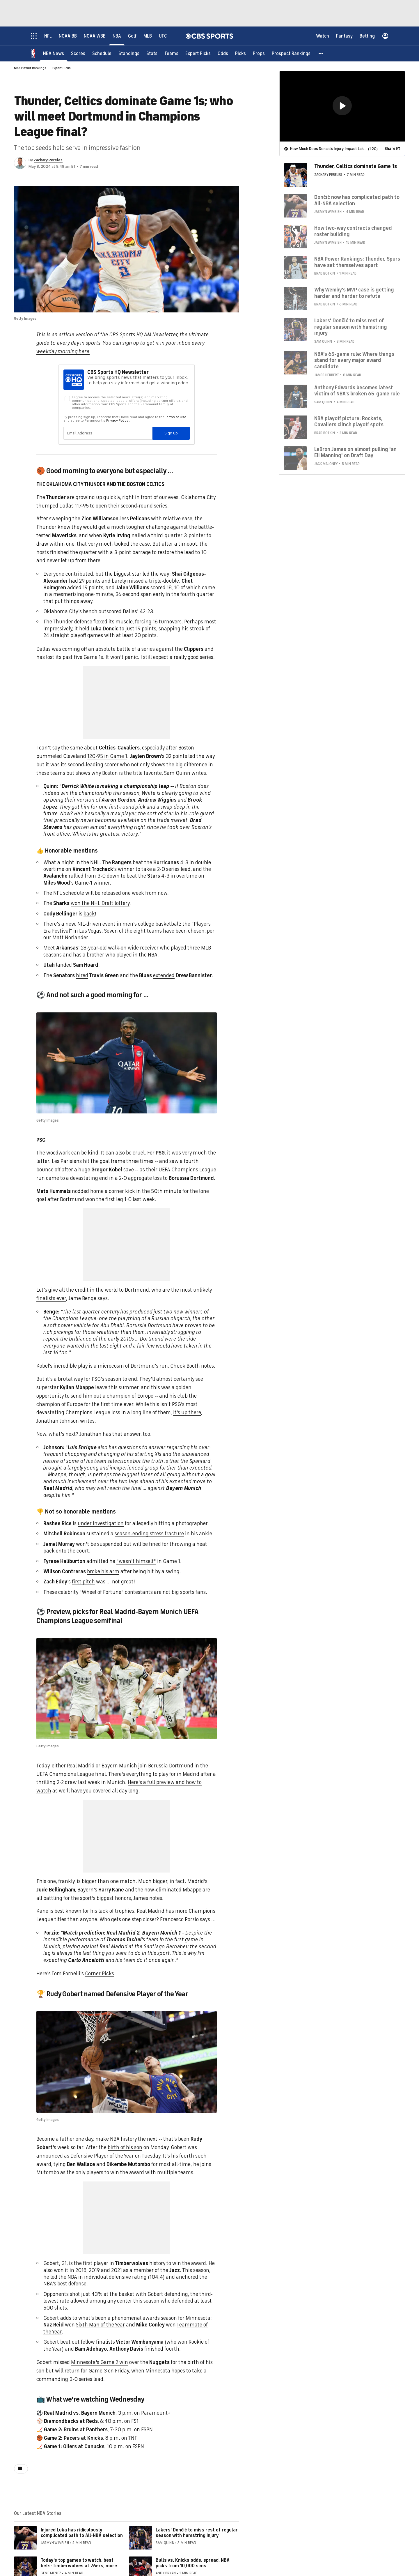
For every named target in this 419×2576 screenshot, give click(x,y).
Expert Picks (61, 68)
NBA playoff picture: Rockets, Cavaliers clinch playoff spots (349, 421)
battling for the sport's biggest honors (87, 1898)
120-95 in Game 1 (107, 756)
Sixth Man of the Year (100, 2325)
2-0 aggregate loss (140, 1178)
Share (389, 148)
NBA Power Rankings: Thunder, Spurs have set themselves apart (357, 261)
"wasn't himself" (136, 1561)
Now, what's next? (57, 1434)
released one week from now (134, 893)
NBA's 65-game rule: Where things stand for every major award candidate (354, 360)
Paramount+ (156, 2413)
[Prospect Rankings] (291, 53)
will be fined (147, 1544)
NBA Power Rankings (30, 68)
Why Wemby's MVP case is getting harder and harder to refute (354, 292)
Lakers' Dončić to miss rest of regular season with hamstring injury (197, 2532)
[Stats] (152, 53)
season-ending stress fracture (149, 1533)
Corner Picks (99, 1973)
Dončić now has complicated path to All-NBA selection (357, 200)
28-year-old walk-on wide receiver (120, 948)
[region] (342, 106)
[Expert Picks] (198, 53)
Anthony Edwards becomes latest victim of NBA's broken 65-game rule (357, 390)
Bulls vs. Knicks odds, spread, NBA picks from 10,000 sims (193, 2563)
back (89, 913)
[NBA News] (54, 53)
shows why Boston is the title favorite (119, 773)
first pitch (83, 1581)
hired (82, 975)
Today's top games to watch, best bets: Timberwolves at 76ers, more (79, 2563)
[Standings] (129, 53)
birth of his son (125, 2147)
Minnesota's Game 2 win (99, 2362)
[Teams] (171, 53)
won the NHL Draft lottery (100, 903)
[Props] (258, 53)
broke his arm (103, 1571)
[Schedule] (102, 53)
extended (164, 975)
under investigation (101, 1523)
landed (64, 965)
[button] (321, 53)
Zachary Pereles (48, 160)
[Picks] (240, 53)
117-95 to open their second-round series (121, 506)
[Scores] (78, 53)
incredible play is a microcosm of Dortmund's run (111, 1366)
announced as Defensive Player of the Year (85, 2156)
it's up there (187, 1412)
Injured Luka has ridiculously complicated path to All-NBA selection (82, 2532)
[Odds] (223, 53)
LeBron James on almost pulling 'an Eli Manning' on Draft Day (355, 452)
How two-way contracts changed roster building (353, 230)
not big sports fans (184, 1592)
